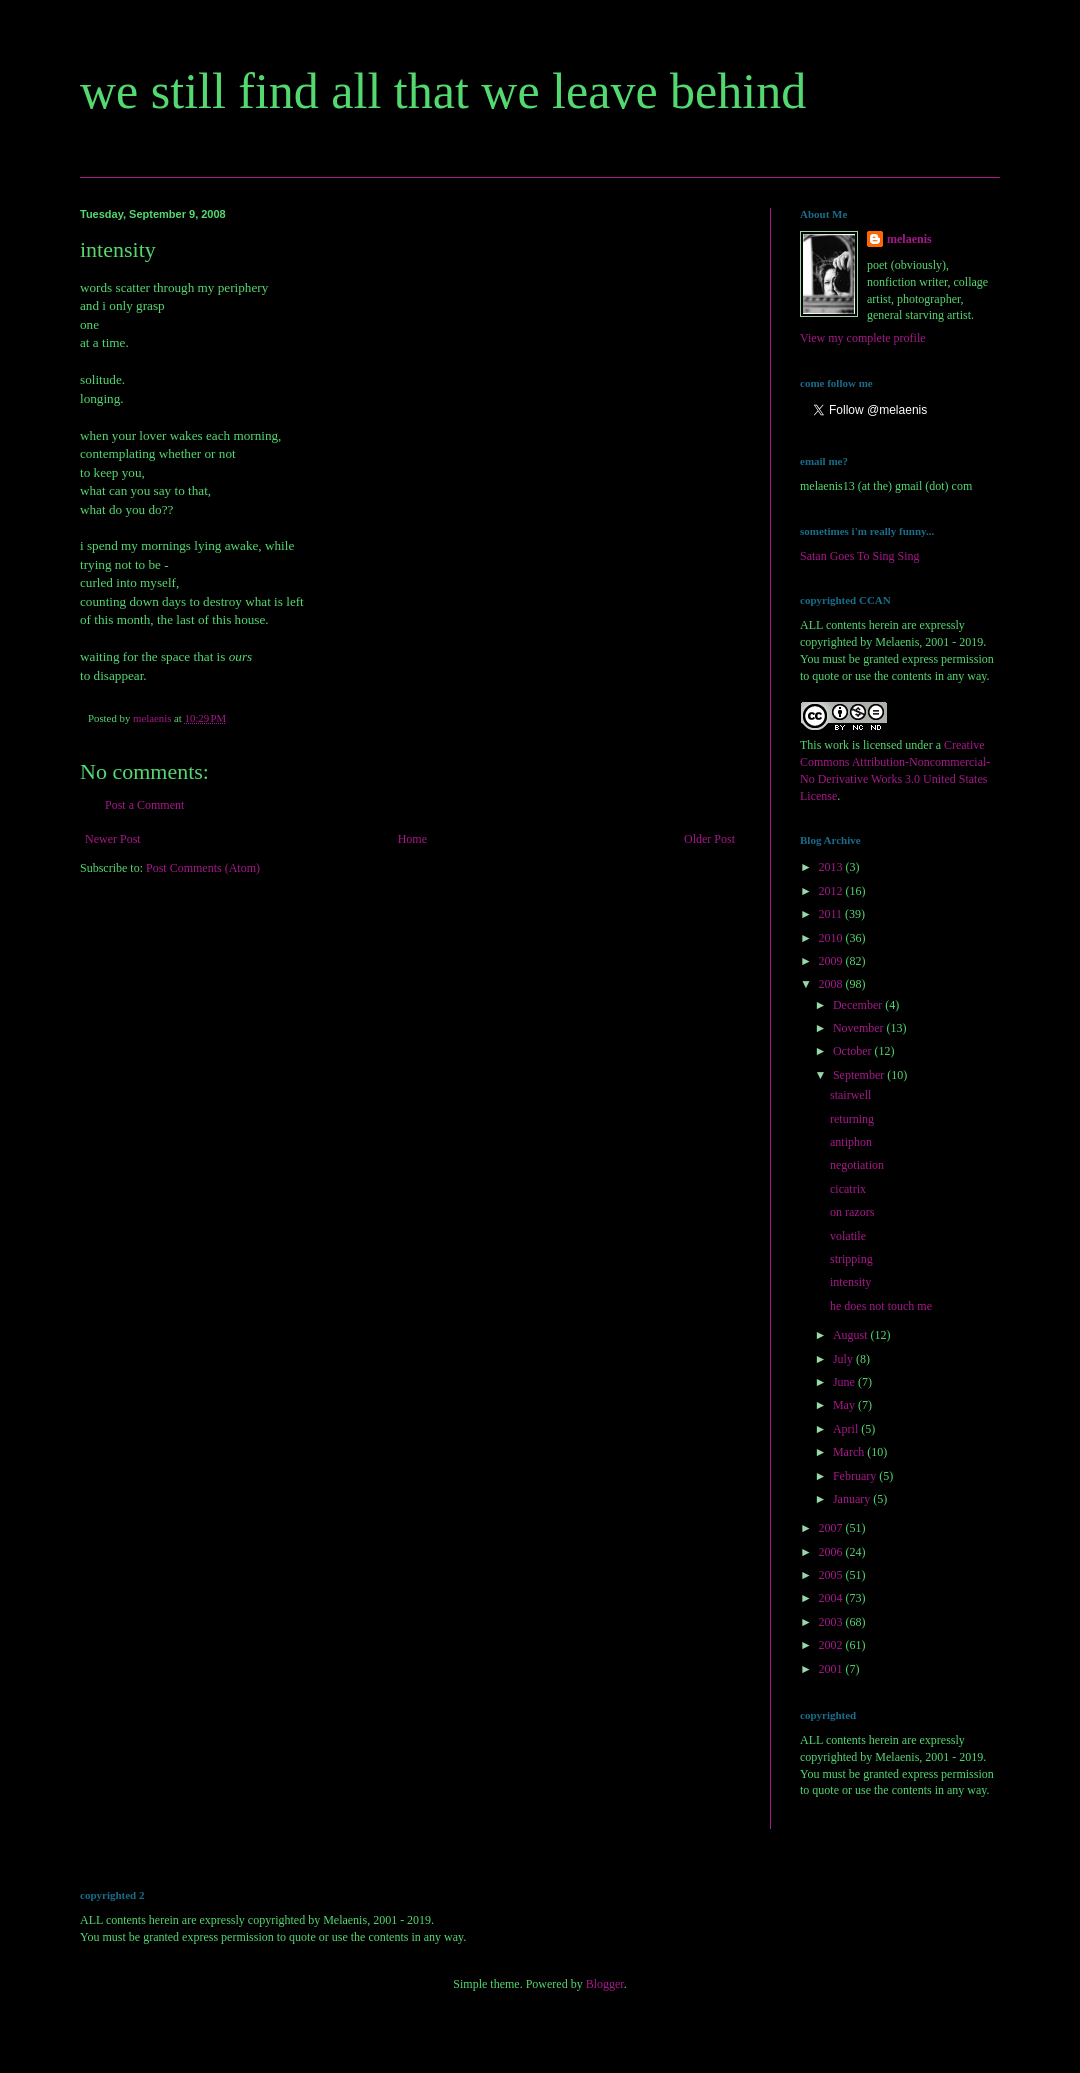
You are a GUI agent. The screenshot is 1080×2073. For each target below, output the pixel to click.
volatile (848, 1236)
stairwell (850, 1095)
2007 (832, 1528)
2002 (832, 1645)
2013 (832, 867)
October (854, 1051)
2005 (832, 1575)
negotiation (857, 1165)
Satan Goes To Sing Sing (860, 556)
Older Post (709, 839)
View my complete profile (863, 338)
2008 (832, 984)
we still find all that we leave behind (443, 91)
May (845, 1405)
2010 (832, 938)
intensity (850, 1282)
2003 (832, 1622)
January (853, 1499)
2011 (832, 914)
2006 (832, 1552)
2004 (832, 1598)
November (860, 1028)
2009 (832, 961)
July (844, 1359)
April (847, 1429)
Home (412, 839)
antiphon (851, 1142)
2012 (832, 891)
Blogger (605, 1984)
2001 (832, 1669)
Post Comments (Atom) (203, 868)
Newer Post (113, 839)
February (856, 1476)
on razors (852, 1212)
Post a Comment (144, 805)
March (850, 1452)
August (852, 1335)
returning (852, 1119)
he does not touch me (881, 1306)
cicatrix (848, 1189)
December (859, 1005)
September (860, 1075)
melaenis (909, 239)
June (845, 1382)
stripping (851, 1259)
